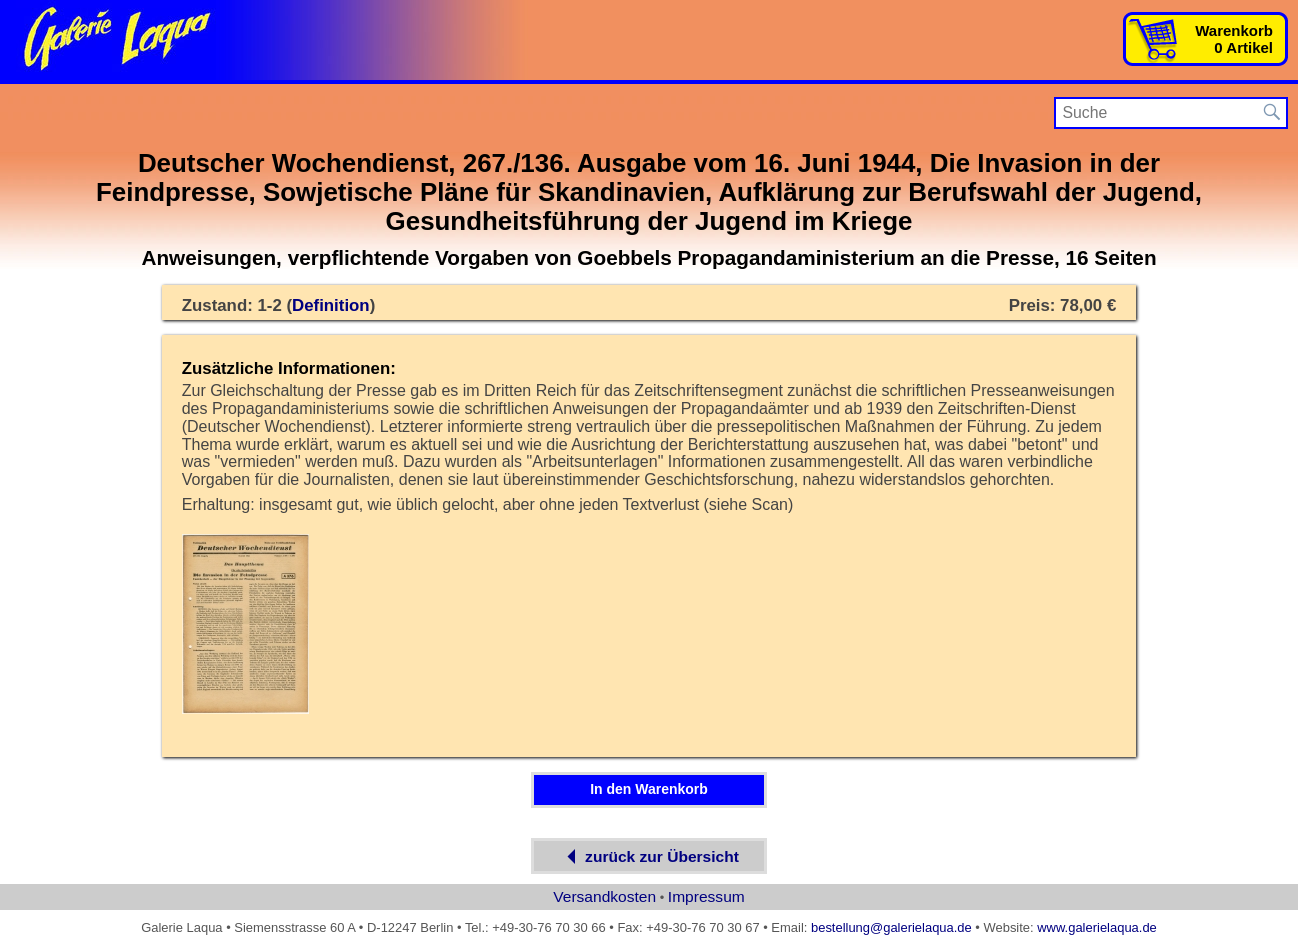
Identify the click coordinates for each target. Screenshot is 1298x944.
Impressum (706, 896)
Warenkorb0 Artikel (1234, 39)
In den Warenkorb (649, 789)
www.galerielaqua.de (1097, 927)
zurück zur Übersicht (649, 856)
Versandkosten (604, 896)
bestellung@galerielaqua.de (891, 927)
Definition (331, 305)
